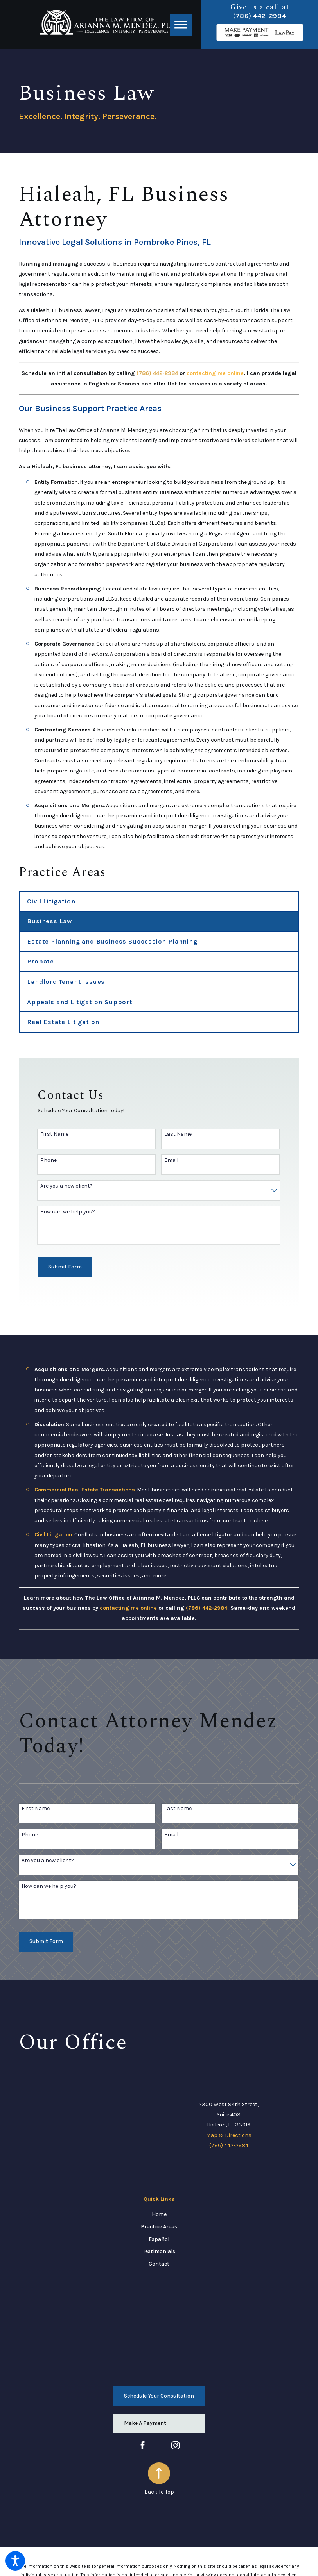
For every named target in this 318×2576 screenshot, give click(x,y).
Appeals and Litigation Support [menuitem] (80, 1002)
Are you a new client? (66, 1186)
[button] (15, 2561)
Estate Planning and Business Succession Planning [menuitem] (112, 941)
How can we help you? (67, 1212)
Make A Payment (145, 2423)
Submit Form (65, 1266)
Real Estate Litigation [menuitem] (63, 1022)
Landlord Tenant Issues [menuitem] (66, 981)
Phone (48, 1160)
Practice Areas (159, 2226)
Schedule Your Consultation (159, 2395)
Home (159, 2214)
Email (171, 1160)
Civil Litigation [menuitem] (51, 901)
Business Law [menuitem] (49, 921)
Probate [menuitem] (40, 961)
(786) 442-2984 (259, 16)
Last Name (178, 1134)
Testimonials (159, 2251)
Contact (159, 2263)
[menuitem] (159, 2214)
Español (159, 2239)
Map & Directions (229, 2135)
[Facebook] (142, 2445)
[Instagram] (175, 2445)
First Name (54, 1134)
